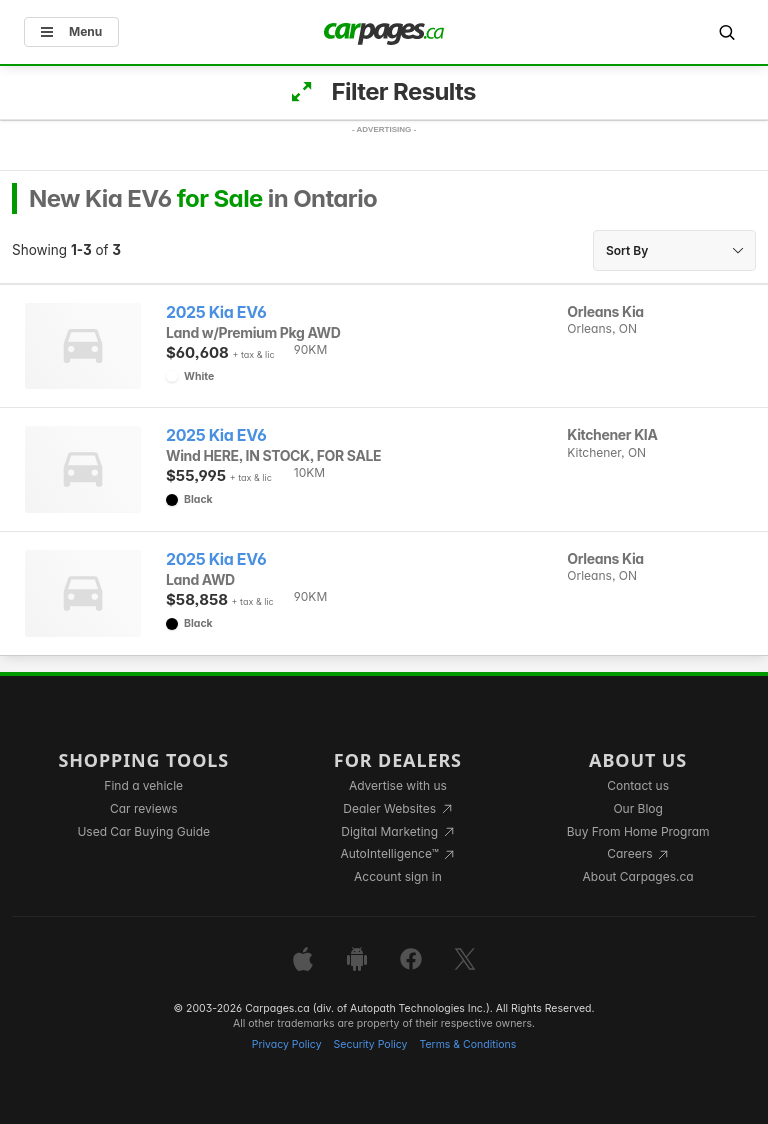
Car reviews (144, 808)
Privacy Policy (287, 1044)
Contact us (638, 785)
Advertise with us (398, 785)
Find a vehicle (143, 785)
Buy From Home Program (638, 831)
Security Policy (371, 1044)
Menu (71, 31)
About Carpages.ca (638, 876)
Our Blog (637, 808)
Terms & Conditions (467, 1044)
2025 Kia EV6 (216, 312)
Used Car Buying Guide (143, 831)
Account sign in (398, 876)
